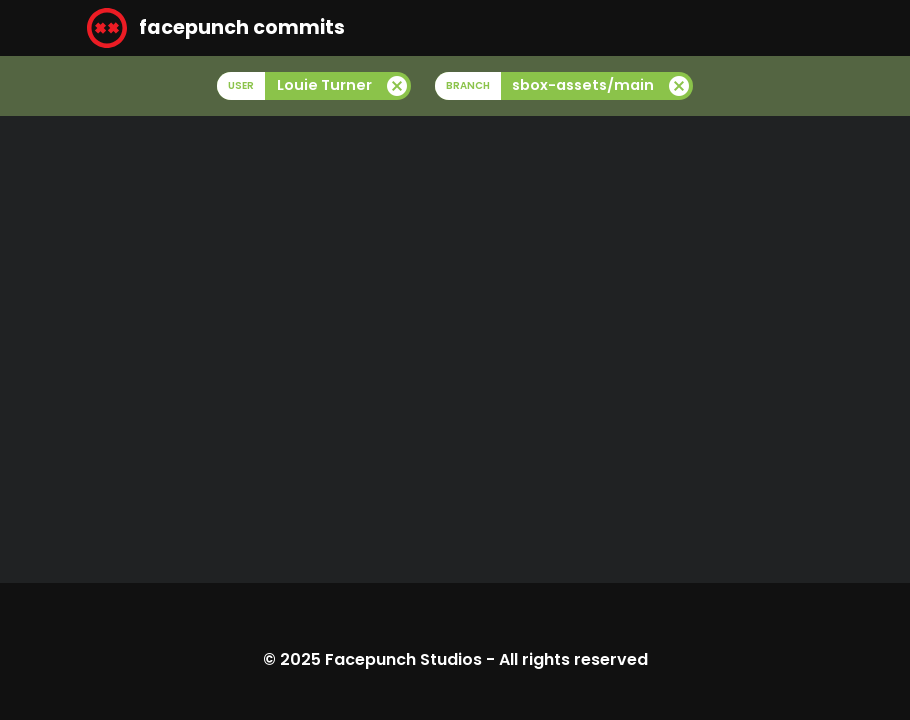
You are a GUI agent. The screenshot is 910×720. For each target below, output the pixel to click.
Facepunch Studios (403, 659)
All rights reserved (573, 659)
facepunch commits (216, 28)
